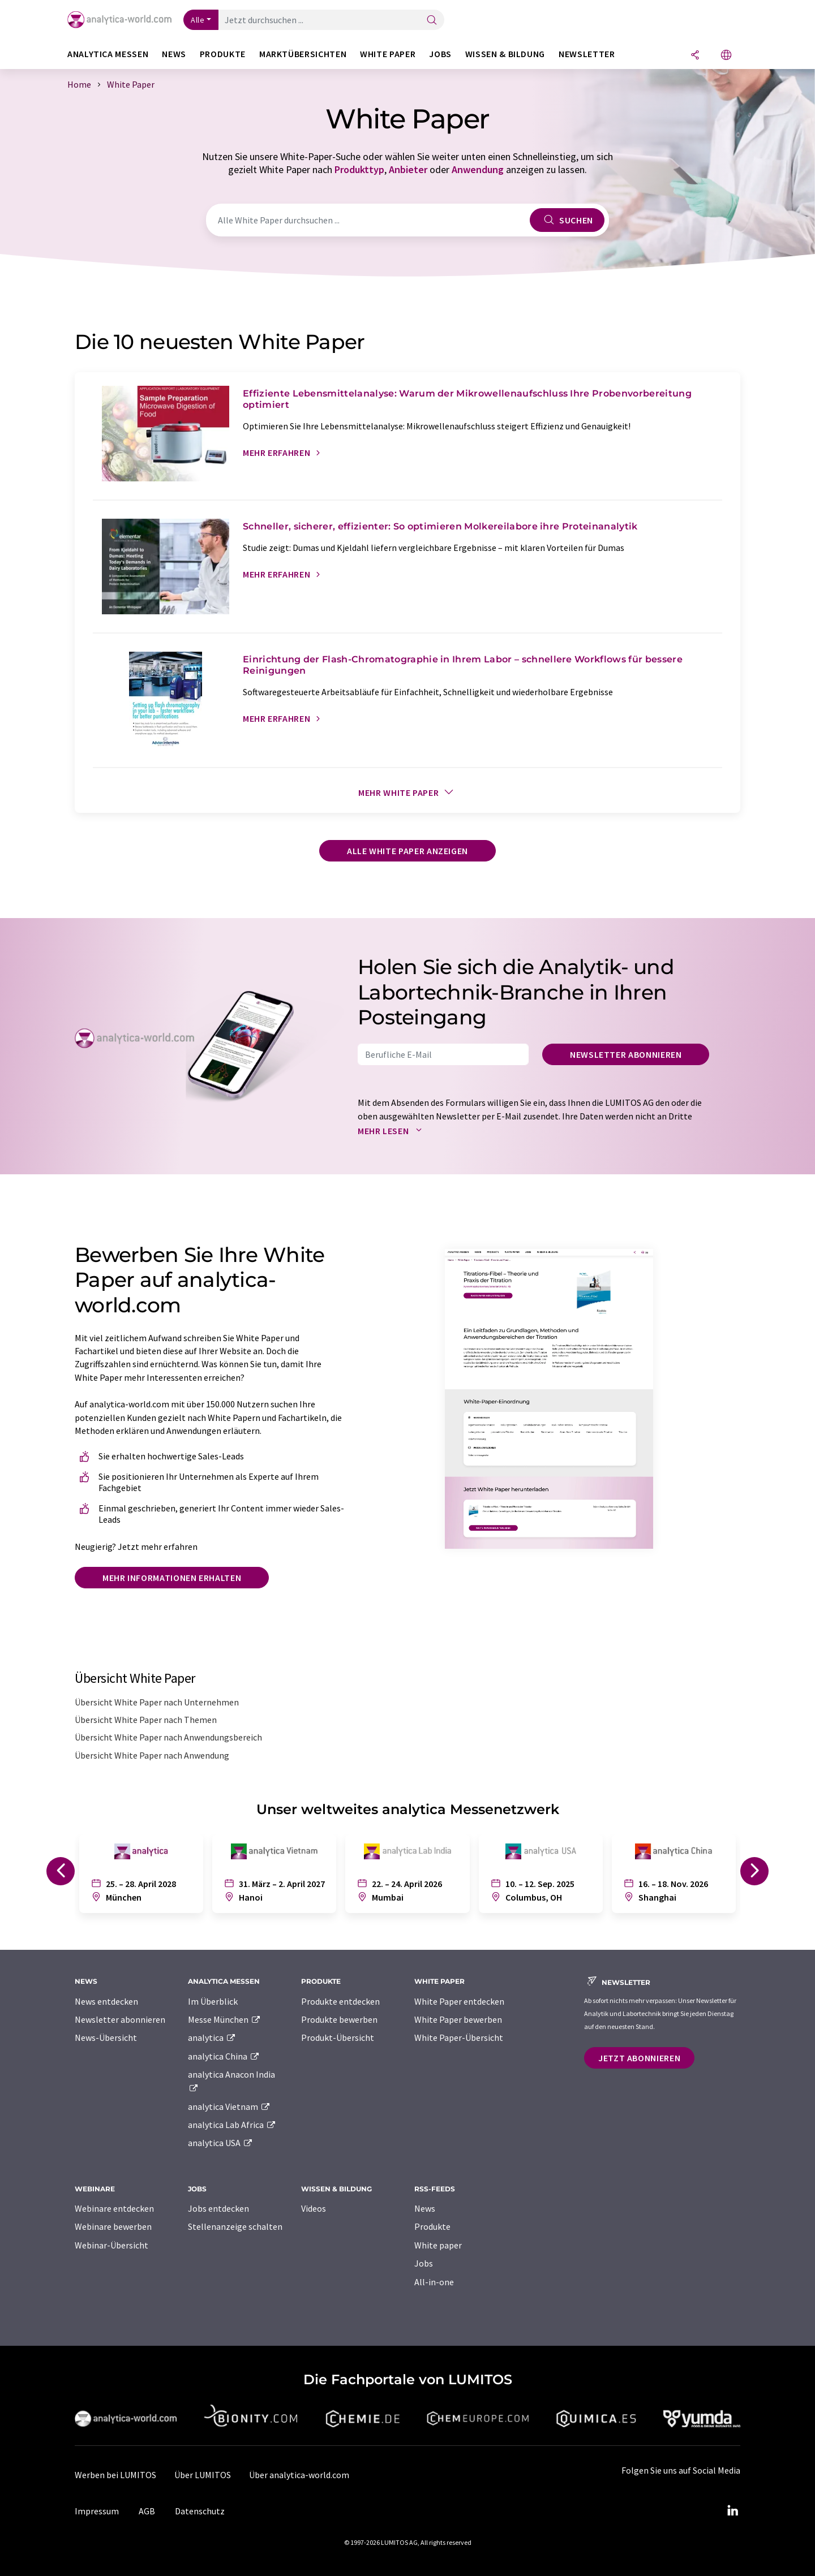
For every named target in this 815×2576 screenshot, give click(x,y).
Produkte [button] (223, 54)
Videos (313, 2208)
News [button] (174, 54)
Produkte (432, 2226)
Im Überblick (213, 2001)
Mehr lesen (392, 1130)
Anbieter (408, 169)
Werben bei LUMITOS (115, 2474)
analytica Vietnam (229, 2106)
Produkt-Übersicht (337, 2037)
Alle (197, 20)
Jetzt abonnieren (639, 2058)
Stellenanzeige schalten (235, 2226)
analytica (212, 2037)
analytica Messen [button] (107, 54)
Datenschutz (200, 2511)
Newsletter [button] (587, 54)
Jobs (423, 2263)
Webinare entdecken (114, 2208)
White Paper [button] (387, 54)
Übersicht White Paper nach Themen (146, 1719)
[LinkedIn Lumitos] (732, 2511)
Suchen (567, 220)
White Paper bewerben (458, 2019)
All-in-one (434, 2282)
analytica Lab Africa (232, 2124)
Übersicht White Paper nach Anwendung (152, 1755)
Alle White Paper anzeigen (407, 850)
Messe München (224, 2019)
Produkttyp (359, 169)
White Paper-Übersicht (458, 2037)
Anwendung (478, 169)
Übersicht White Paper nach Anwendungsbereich (168, 1737)
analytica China (224, 2056)
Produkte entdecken (340, 2001)
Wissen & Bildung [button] (505, 54)
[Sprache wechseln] (726, 55)
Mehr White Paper (407, 792)
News (424, 2208)
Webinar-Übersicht (111, 2245)
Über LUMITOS (202, 2474)
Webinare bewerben (113, 2226)
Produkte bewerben (339, 2019)
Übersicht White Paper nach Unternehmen (157, 1702)
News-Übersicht (106, 2037)
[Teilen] (695, 55)
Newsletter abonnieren (625, 1054)
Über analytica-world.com (299, 2474)
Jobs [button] (440, 54)
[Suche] (432, 20)
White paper (438, 2245)
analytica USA (220, 2142)
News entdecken (106, 2001)
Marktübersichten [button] (302, 54)
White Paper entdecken (459, 2001)
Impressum (97, 2511)
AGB (147, 2511)
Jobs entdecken (218, 2208)
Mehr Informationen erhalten (171, 1577)
